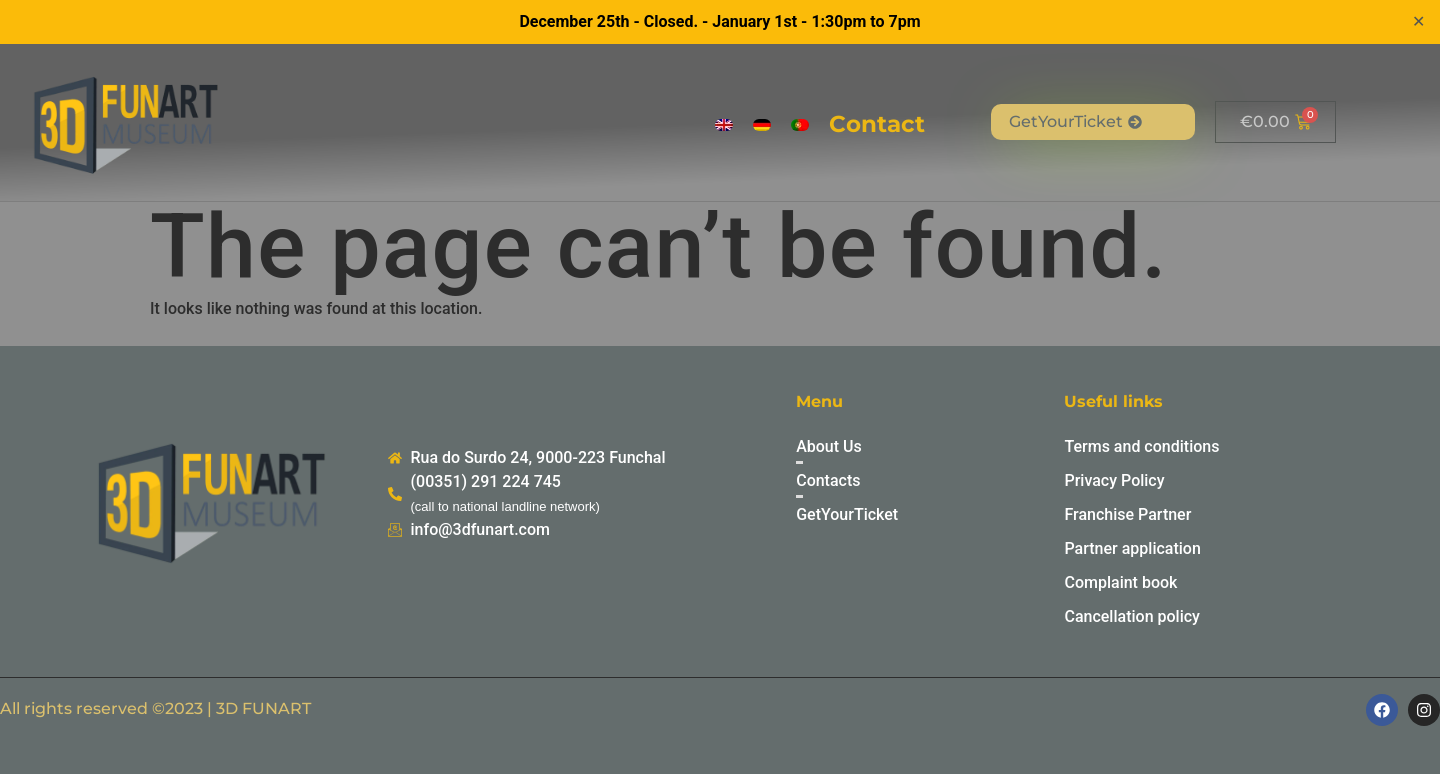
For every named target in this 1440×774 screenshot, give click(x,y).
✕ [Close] (1418, 21)
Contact (877, 124)
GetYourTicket (1075, 121)
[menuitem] (724, 124)
